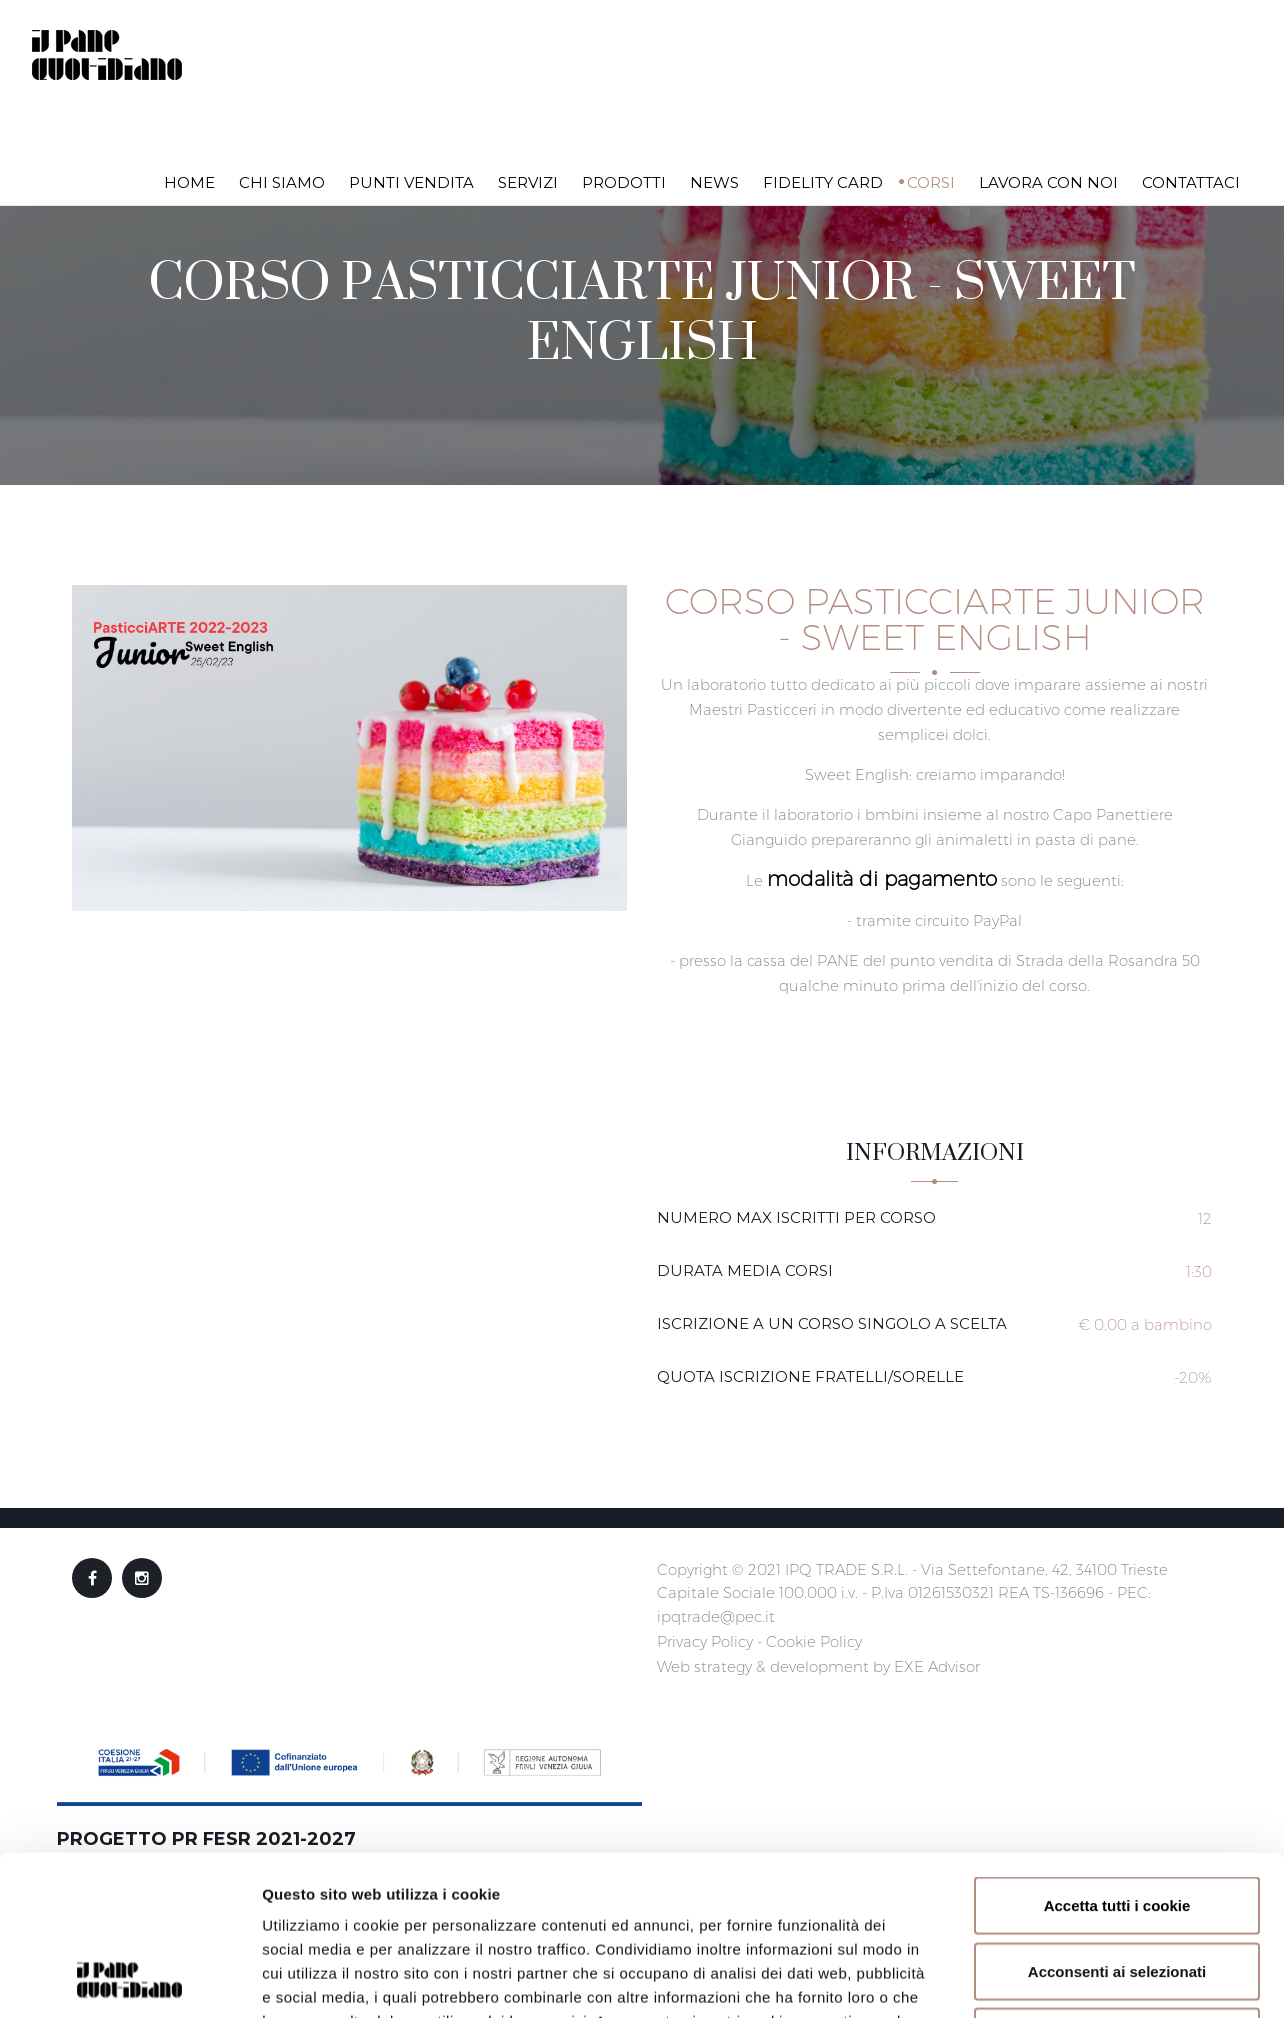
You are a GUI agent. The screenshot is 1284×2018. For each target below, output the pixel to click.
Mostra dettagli (1062, 1979)
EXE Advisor (937, 1666)
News (714, 182)
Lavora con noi (1048, 182)
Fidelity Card (823, 182)
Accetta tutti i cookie (1117, 1755)
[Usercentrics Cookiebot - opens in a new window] (129, 1979)
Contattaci (1191, 182)
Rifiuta (1117, 1886)
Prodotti (624, 182)
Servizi (528, 182)
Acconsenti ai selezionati (1117, 1821)
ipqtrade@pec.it (716, 1616)
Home (189, 182)
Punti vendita (411, 182)
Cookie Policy (814, 1641)
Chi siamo (282, 182)
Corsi (931, 182)
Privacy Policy (705, 1641)
